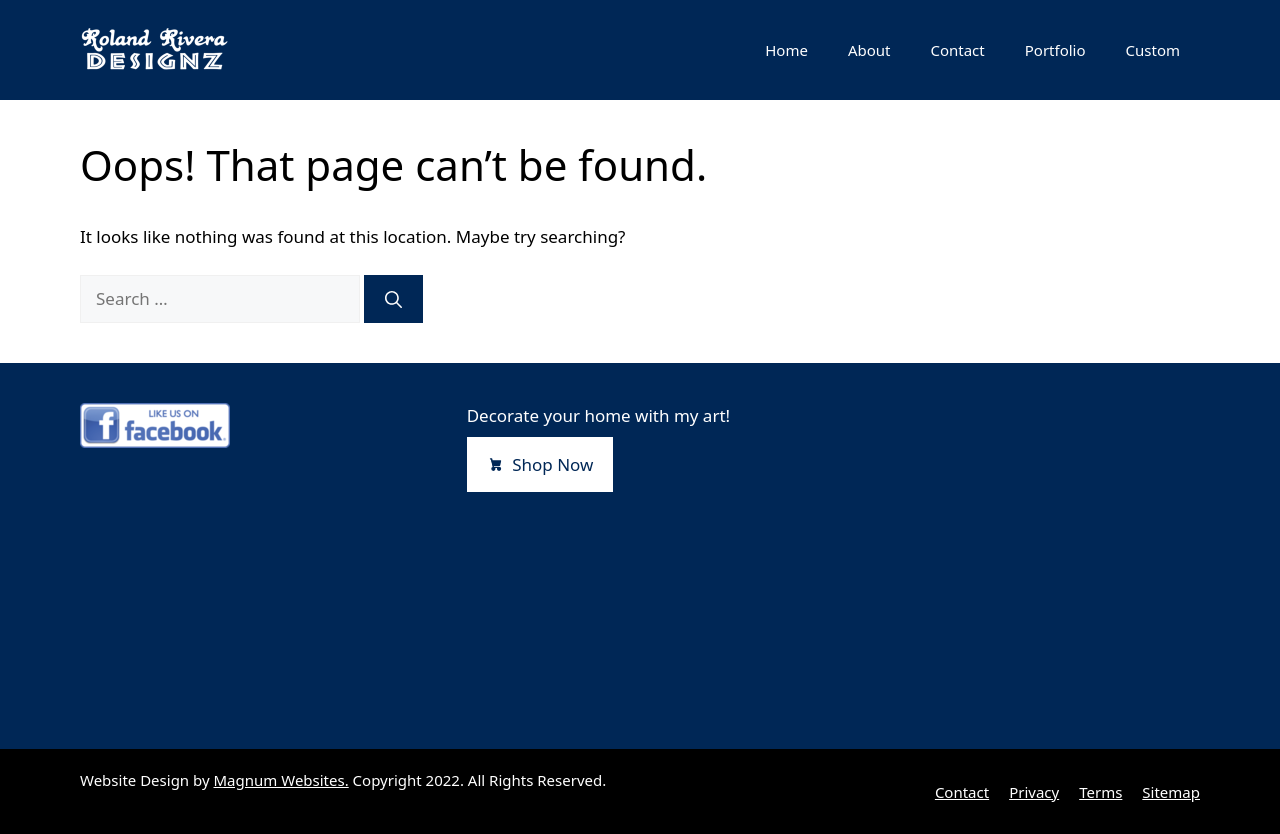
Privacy (1034, 792)
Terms (1100, 792)
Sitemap (1171, 792)
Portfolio (1055, 50)
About (869, 50)
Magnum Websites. (281, 780)
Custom (1153, 50)
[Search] (393, 299)
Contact (957, 50)
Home (786, 50)
